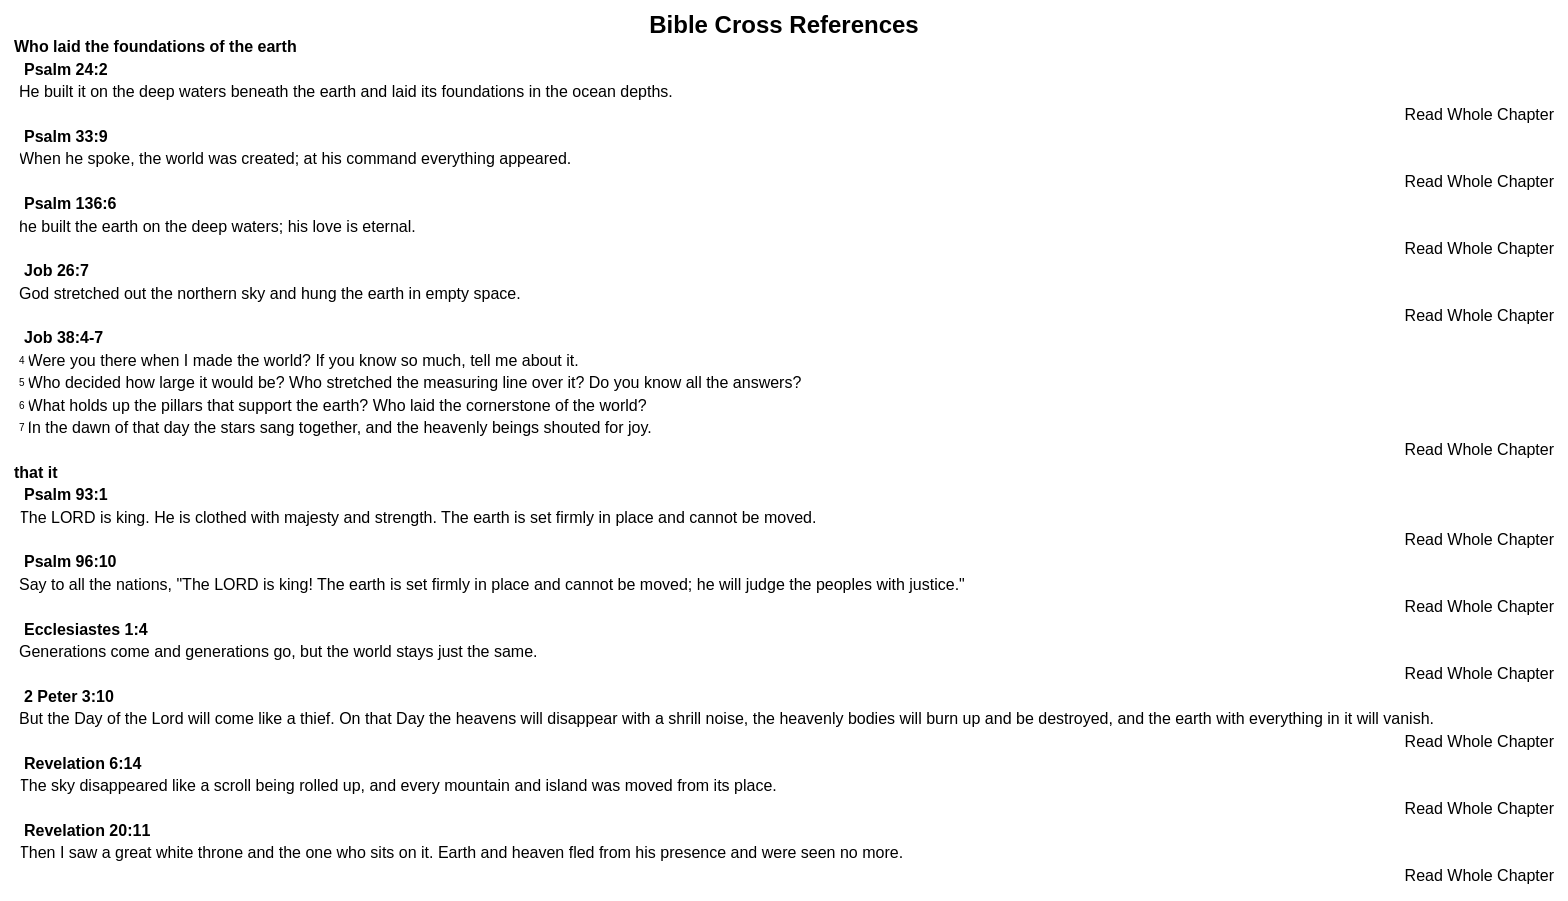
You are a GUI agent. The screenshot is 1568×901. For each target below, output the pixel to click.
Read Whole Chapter (1479, 114)
